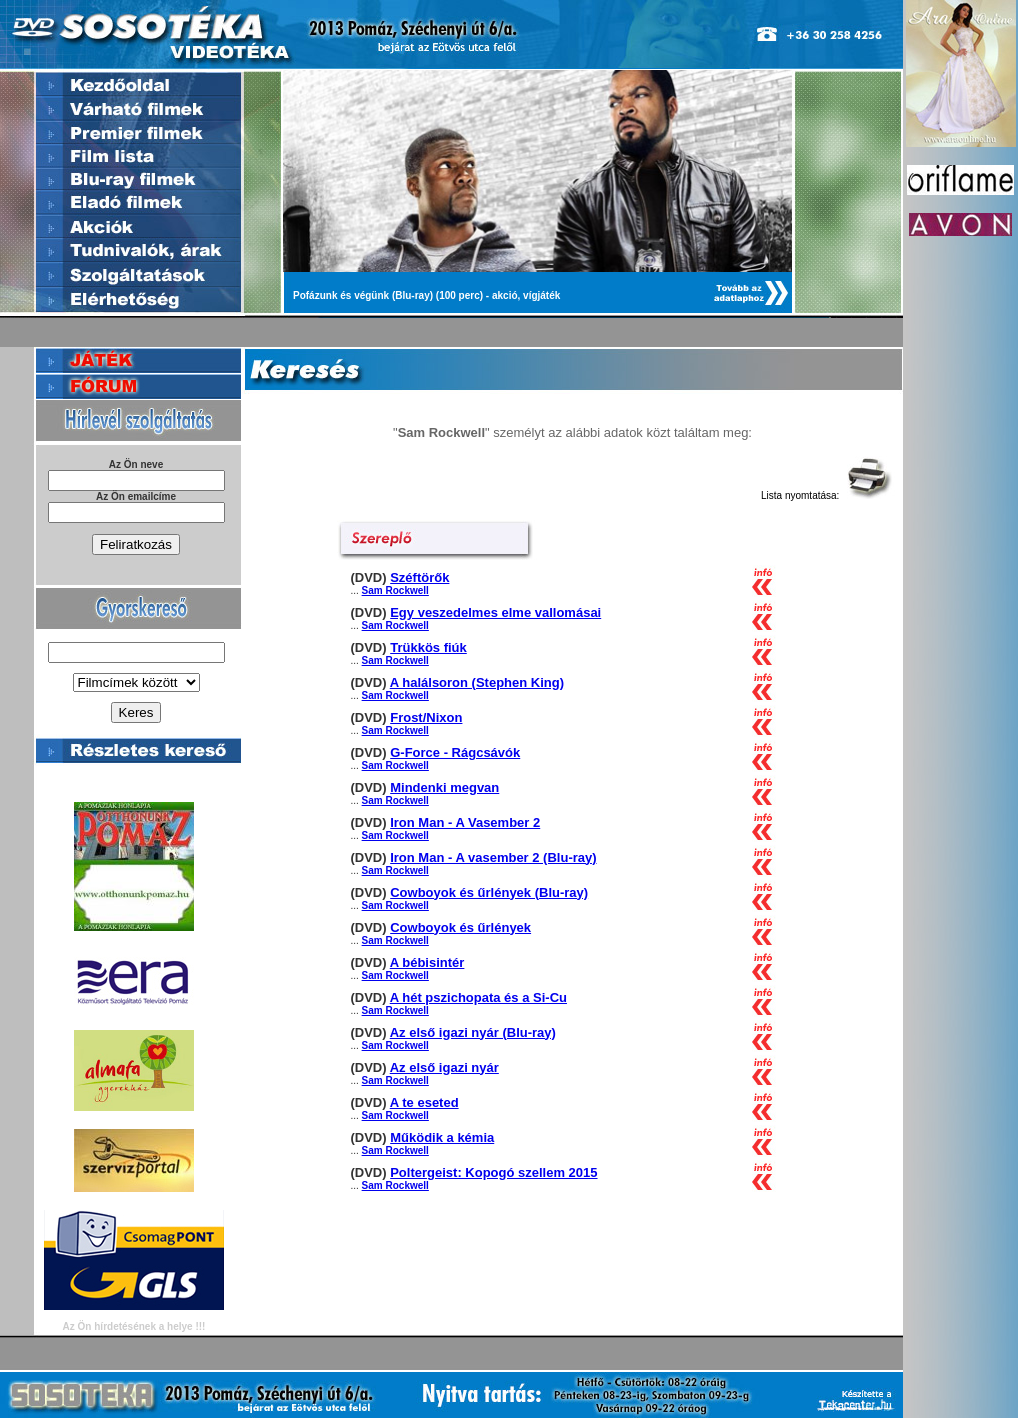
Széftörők (419, 577)
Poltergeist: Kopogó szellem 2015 (493, 1172)
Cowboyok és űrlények (460, 927)
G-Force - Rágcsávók (455, 752)
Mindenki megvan (444, 787)
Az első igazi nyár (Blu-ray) (473, 1032)
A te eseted (424, 1102)
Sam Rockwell (395, 590)
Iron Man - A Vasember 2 (465, 822)
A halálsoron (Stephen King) (477, 682)
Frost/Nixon (426, 717)
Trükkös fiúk (428, 647)
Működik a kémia (442, 1137)
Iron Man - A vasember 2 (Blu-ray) (493, 857)
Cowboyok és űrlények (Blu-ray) (489, 892)
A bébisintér (427, 962)
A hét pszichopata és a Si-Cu (478, 997)
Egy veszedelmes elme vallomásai (495, 612)
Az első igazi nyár (444, 1067)
